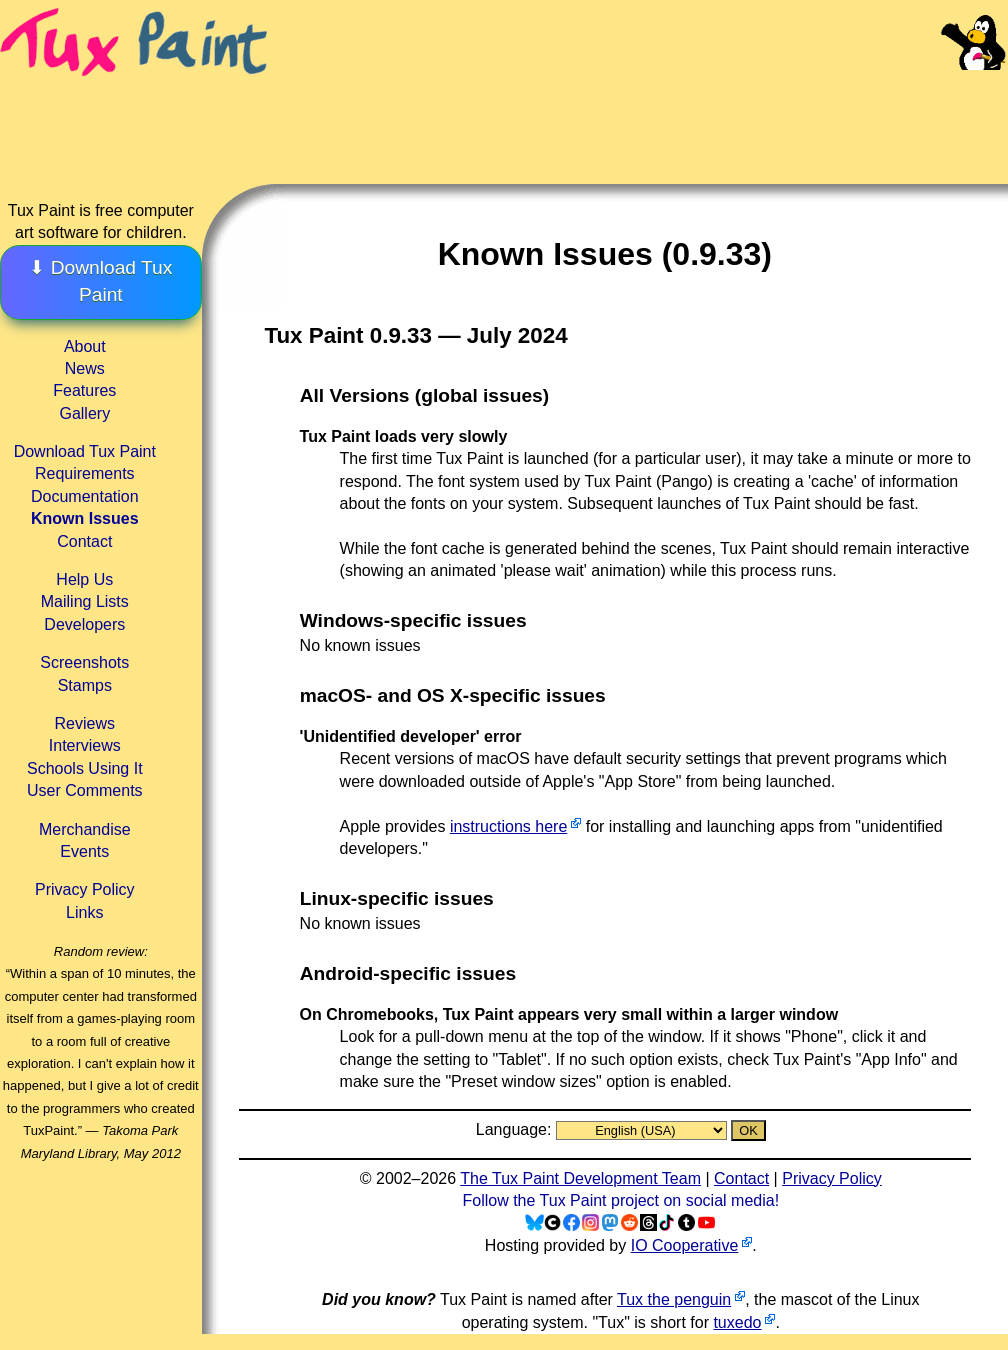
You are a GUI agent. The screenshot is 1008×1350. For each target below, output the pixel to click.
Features (84, 390)
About (85, 346)
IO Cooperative (685, 1245)
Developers (84, 624)
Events (84, 851)
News (85, 368)
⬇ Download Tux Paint (100, 281)
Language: (516, 1129)
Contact (84, 541)
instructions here (508, 826)
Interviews (85, 745)
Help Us (84, 579)
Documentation (85, 496)
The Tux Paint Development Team (580, 1178)
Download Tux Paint (85, 451)
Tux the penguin (674, 1299)
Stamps (85, 685)
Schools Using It (85, 768)
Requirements (85, 473)
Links (84, 912)
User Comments (85, 790)
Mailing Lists (85, 601)
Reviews (85, 723)
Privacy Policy (85, 889)
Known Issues (85, 518)
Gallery (84, 413)
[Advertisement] (640, 110)
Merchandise (85, 829)
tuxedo (737, 1322)
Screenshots (84, 662)
